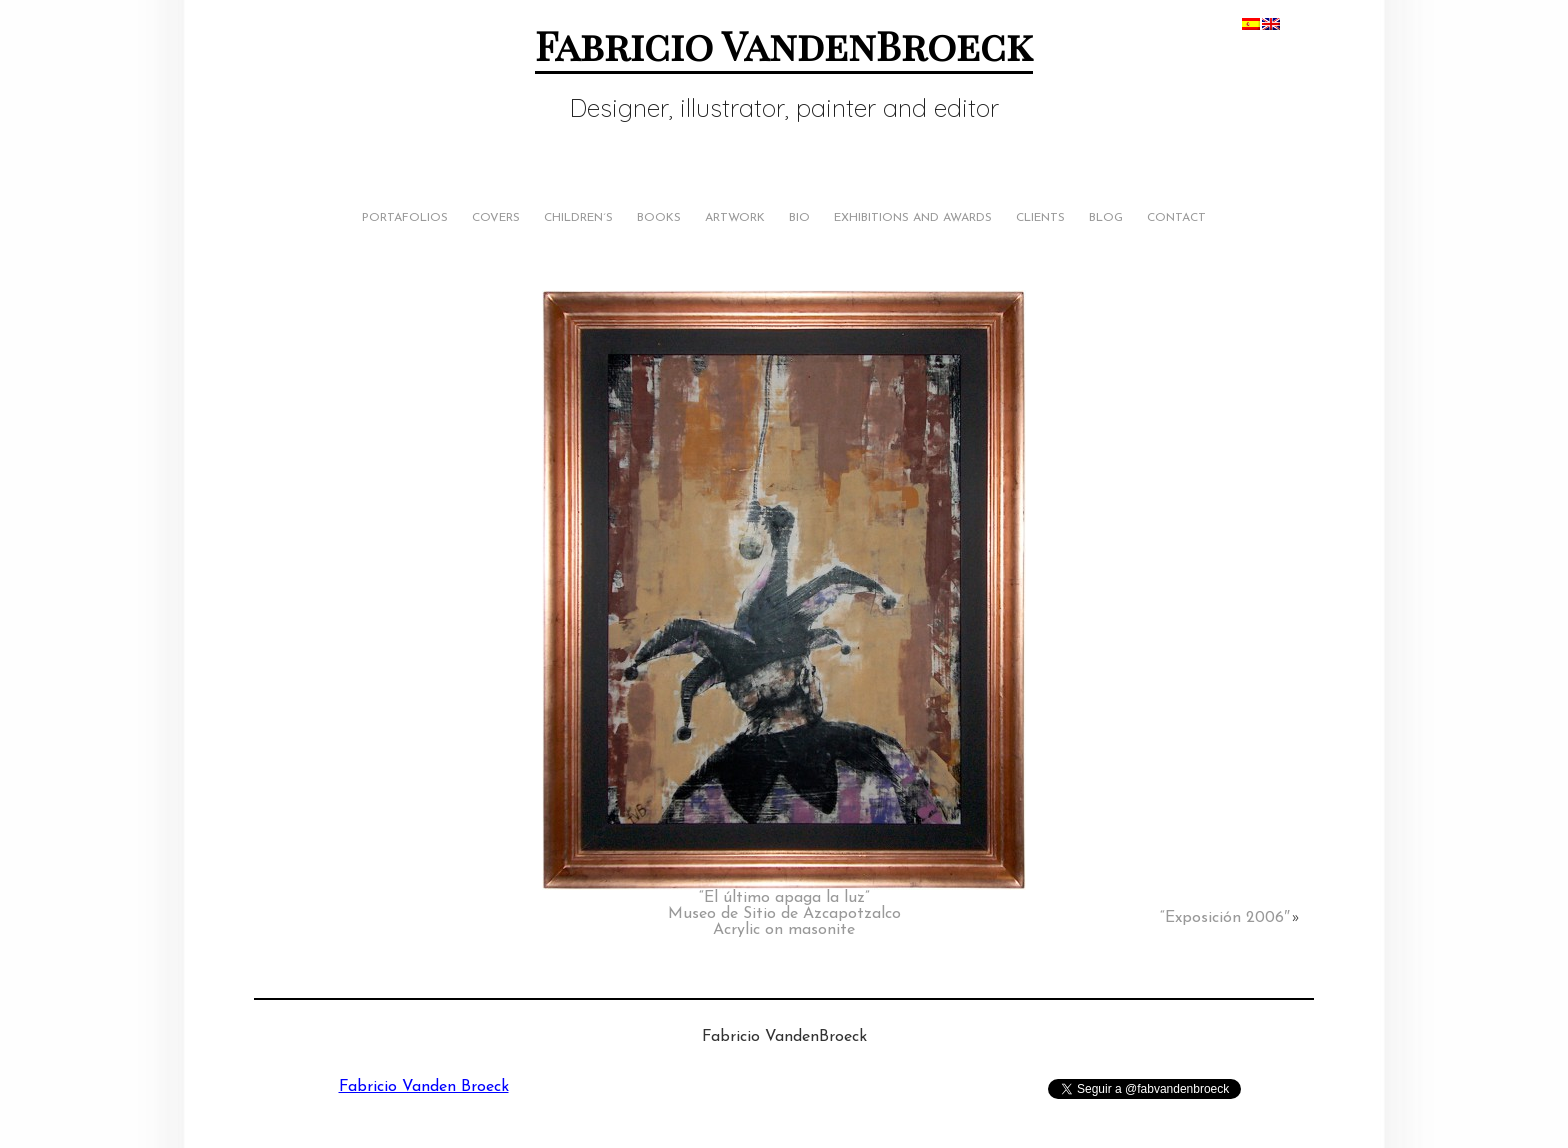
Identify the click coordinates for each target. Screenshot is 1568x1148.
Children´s (578, 218)
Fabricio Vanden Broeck (424, 1087)
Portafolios (405, 218)
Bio (799, 218)
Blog (1106, 218)
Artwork (735, 218)
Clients (1040, 218)
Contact (1176, 218)
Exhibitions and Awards (913, 218)
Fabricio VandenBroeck (784, 44)
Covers (496, 218)
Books (659, 218)
